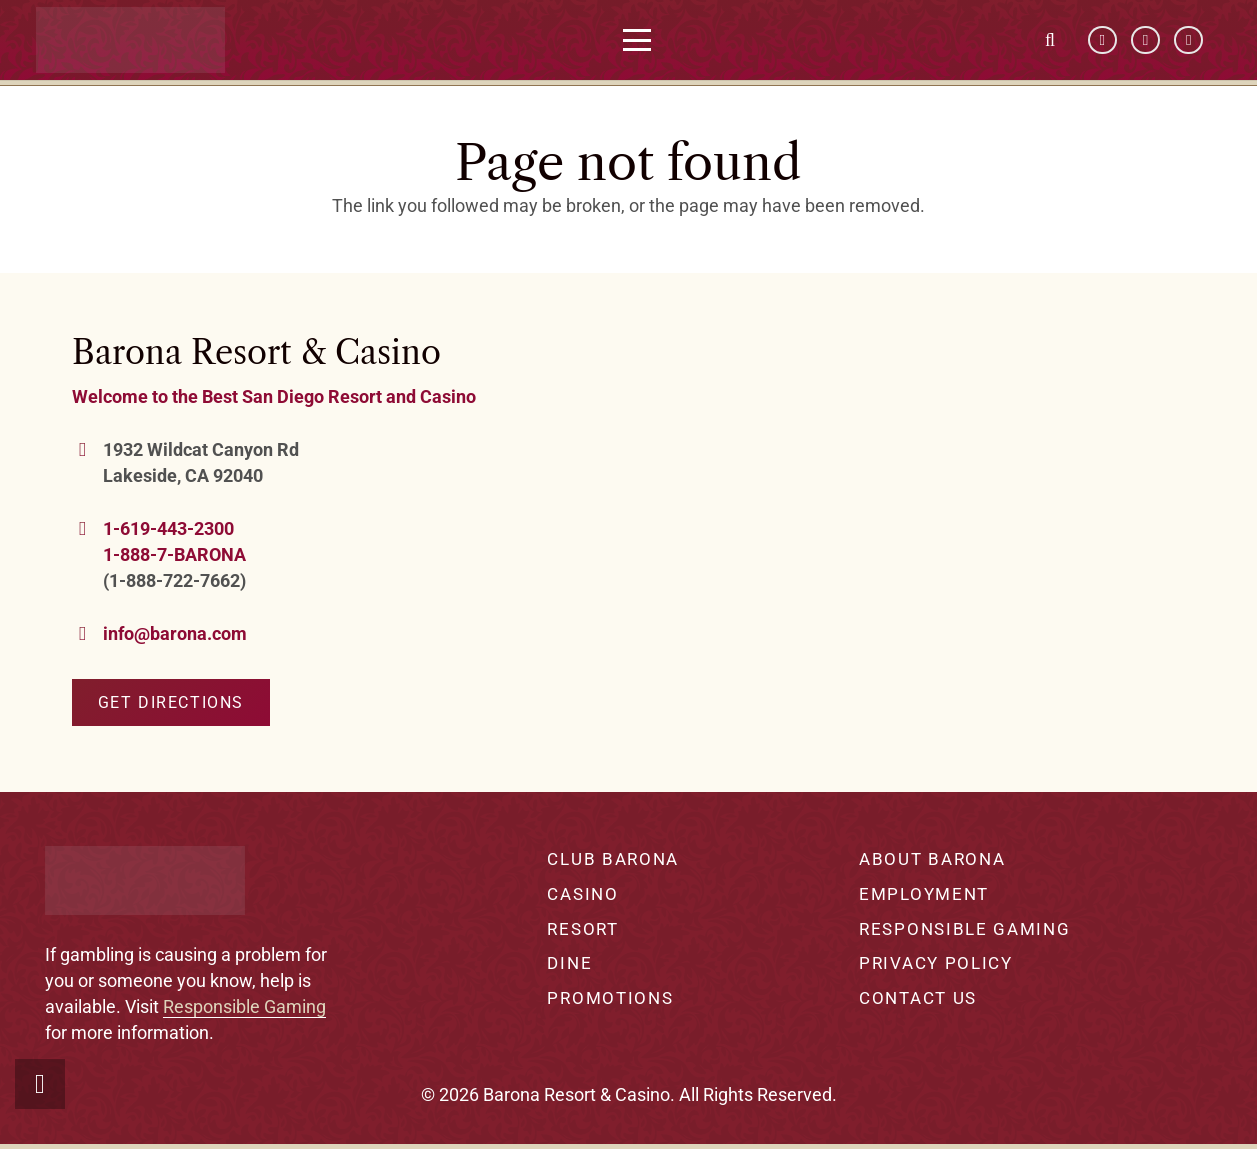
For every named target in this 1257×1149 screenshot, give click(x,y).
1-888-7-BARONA (174, 554)
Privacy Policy (936, 963)
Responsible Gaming (244, 1006)
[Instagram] (1188, 40)
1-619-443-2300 (168, 528)
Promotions (610, 998)
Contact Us (918, 998)
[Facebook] (1102, 40)
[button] (643, 40)
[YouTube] (1145, 40)
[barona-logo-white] (137, 40)
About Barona (932, 859)
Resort (582, 929)
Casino (582, 894)
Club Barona (613, 859)
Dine (569, 963)
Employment (924, 894)
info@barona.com (175, 633)
